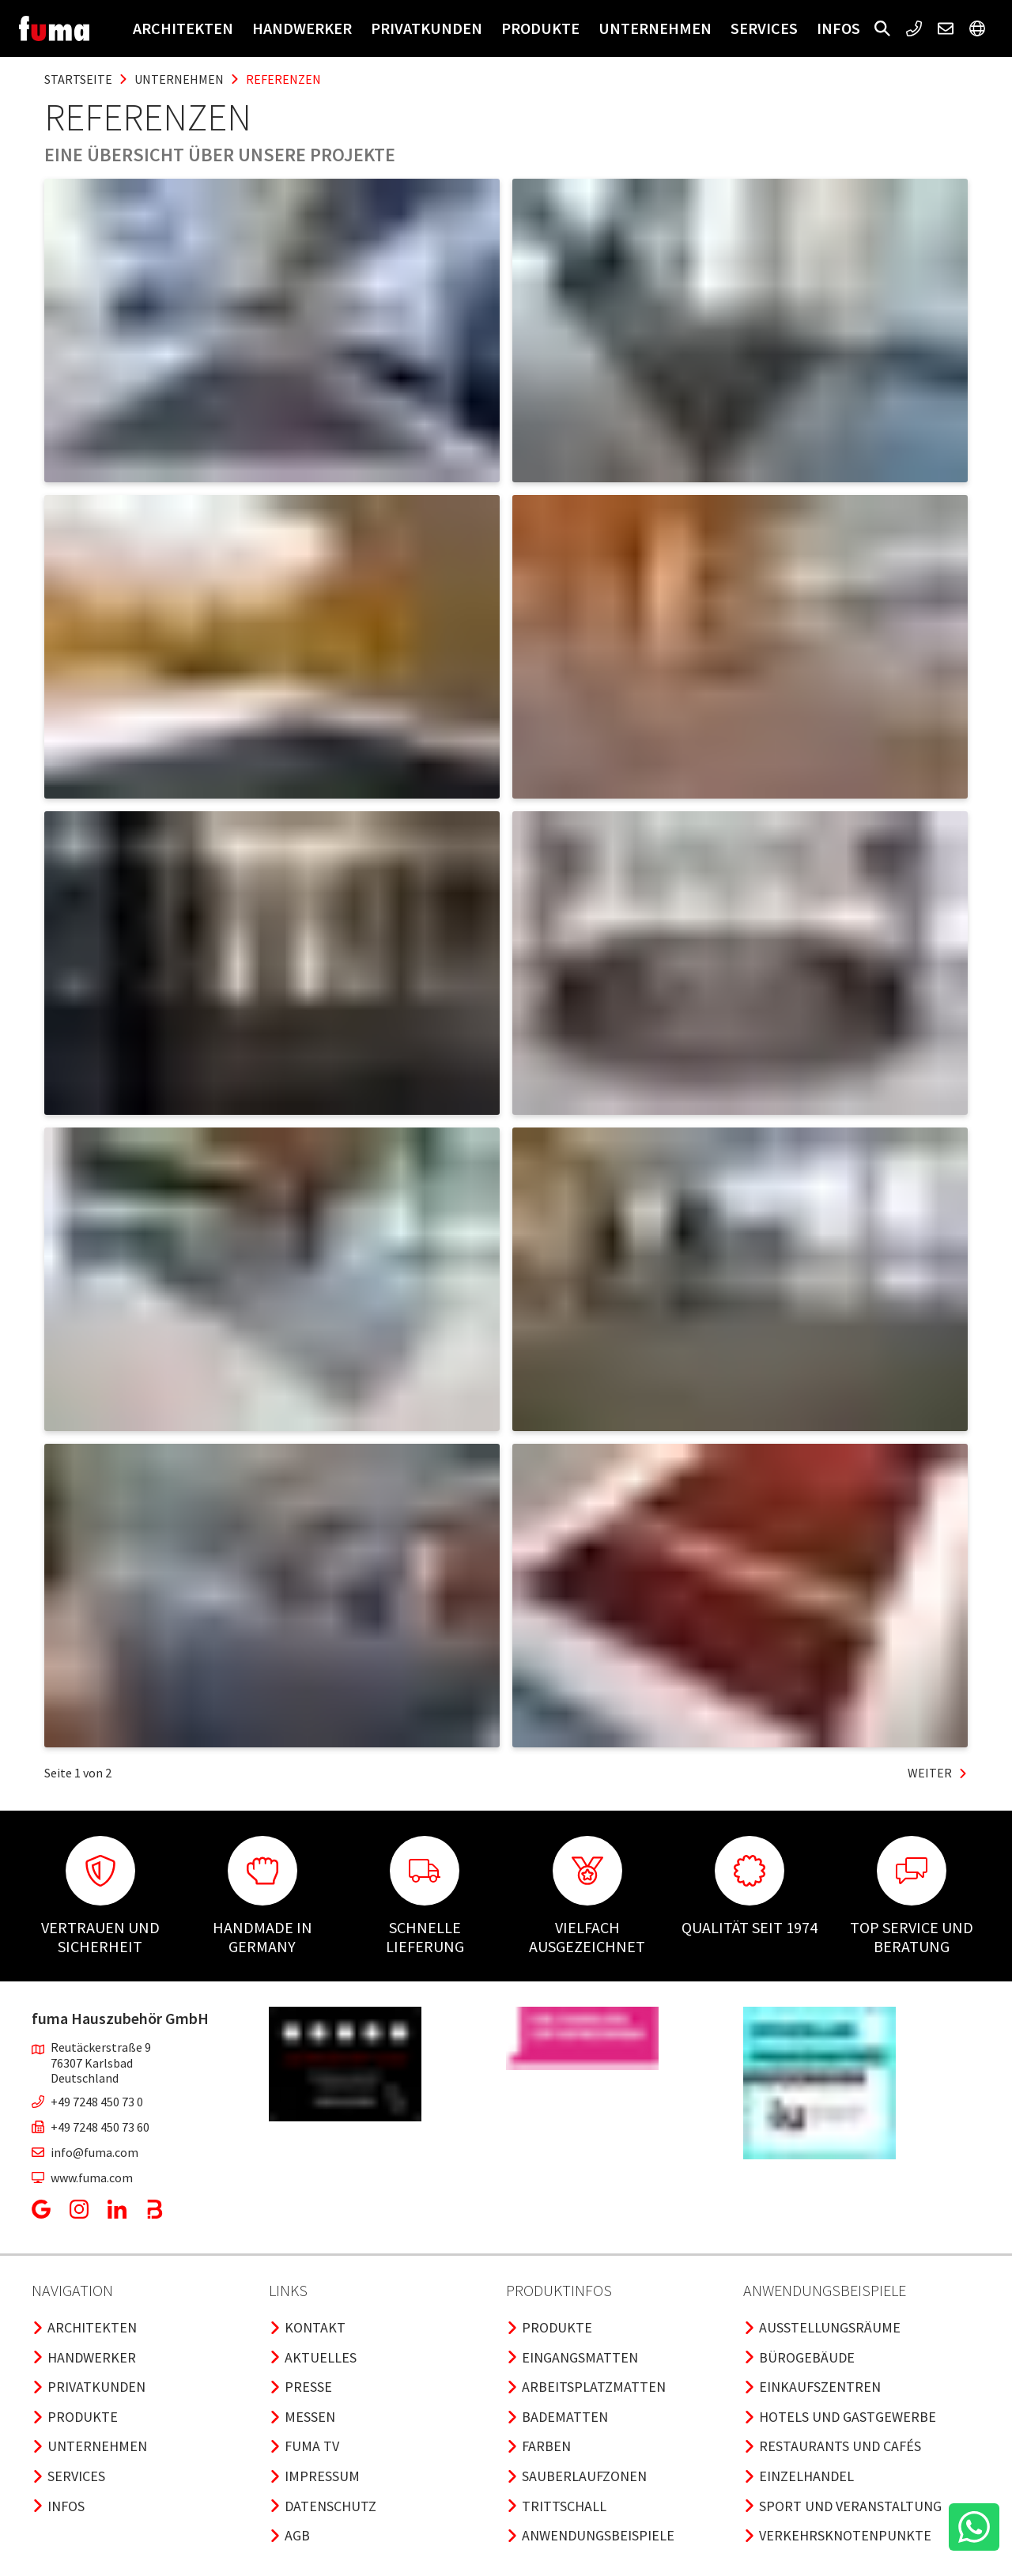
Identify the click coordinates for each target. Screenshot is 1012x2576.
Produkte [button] (540, 28)
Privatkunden (426, 28)
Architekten (183, 28)
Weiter (938, 1773)
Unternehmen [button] (655, 28)
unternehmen (179, 79)
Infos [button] (838, 28)
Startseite (78, 79)
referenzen (283, 79)
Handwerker (302, 28)
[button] (882, 28)
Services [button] (764, 28)
